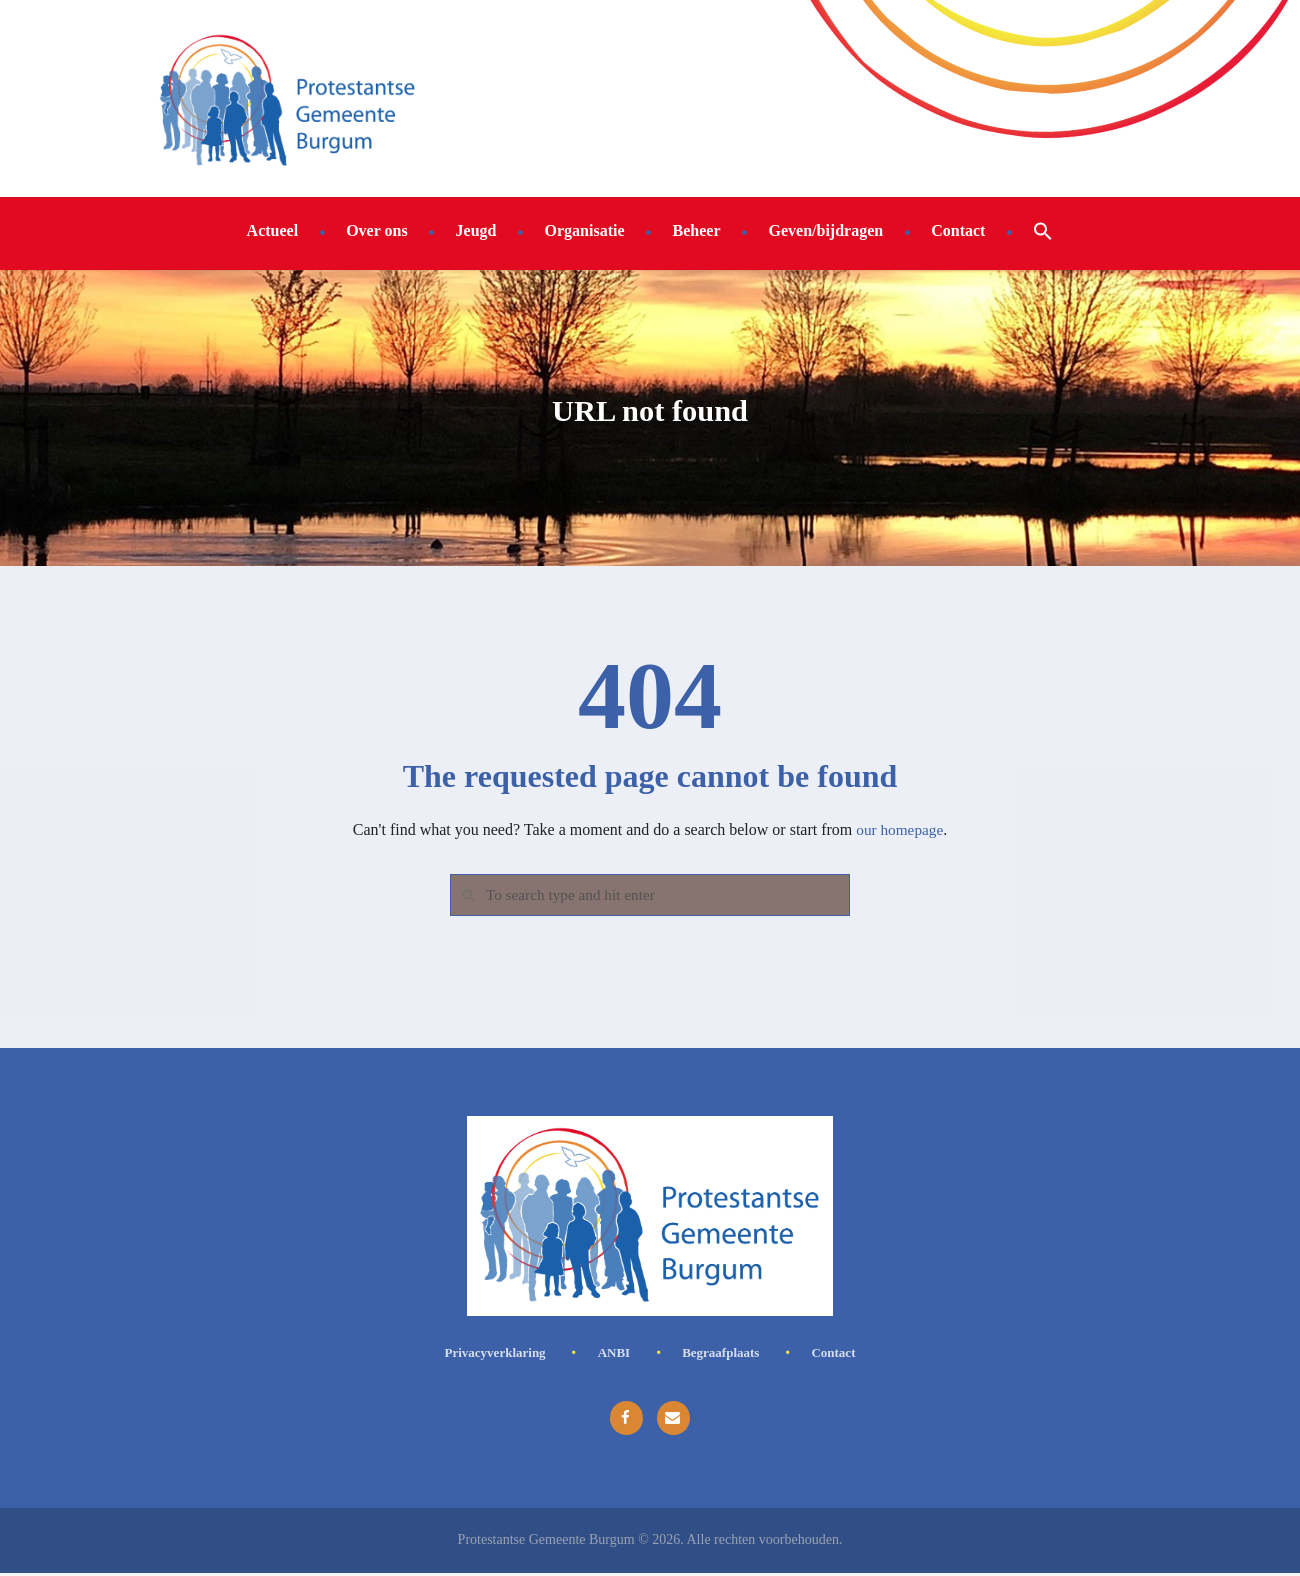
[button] (1043, 230)
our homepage (899, 829)
